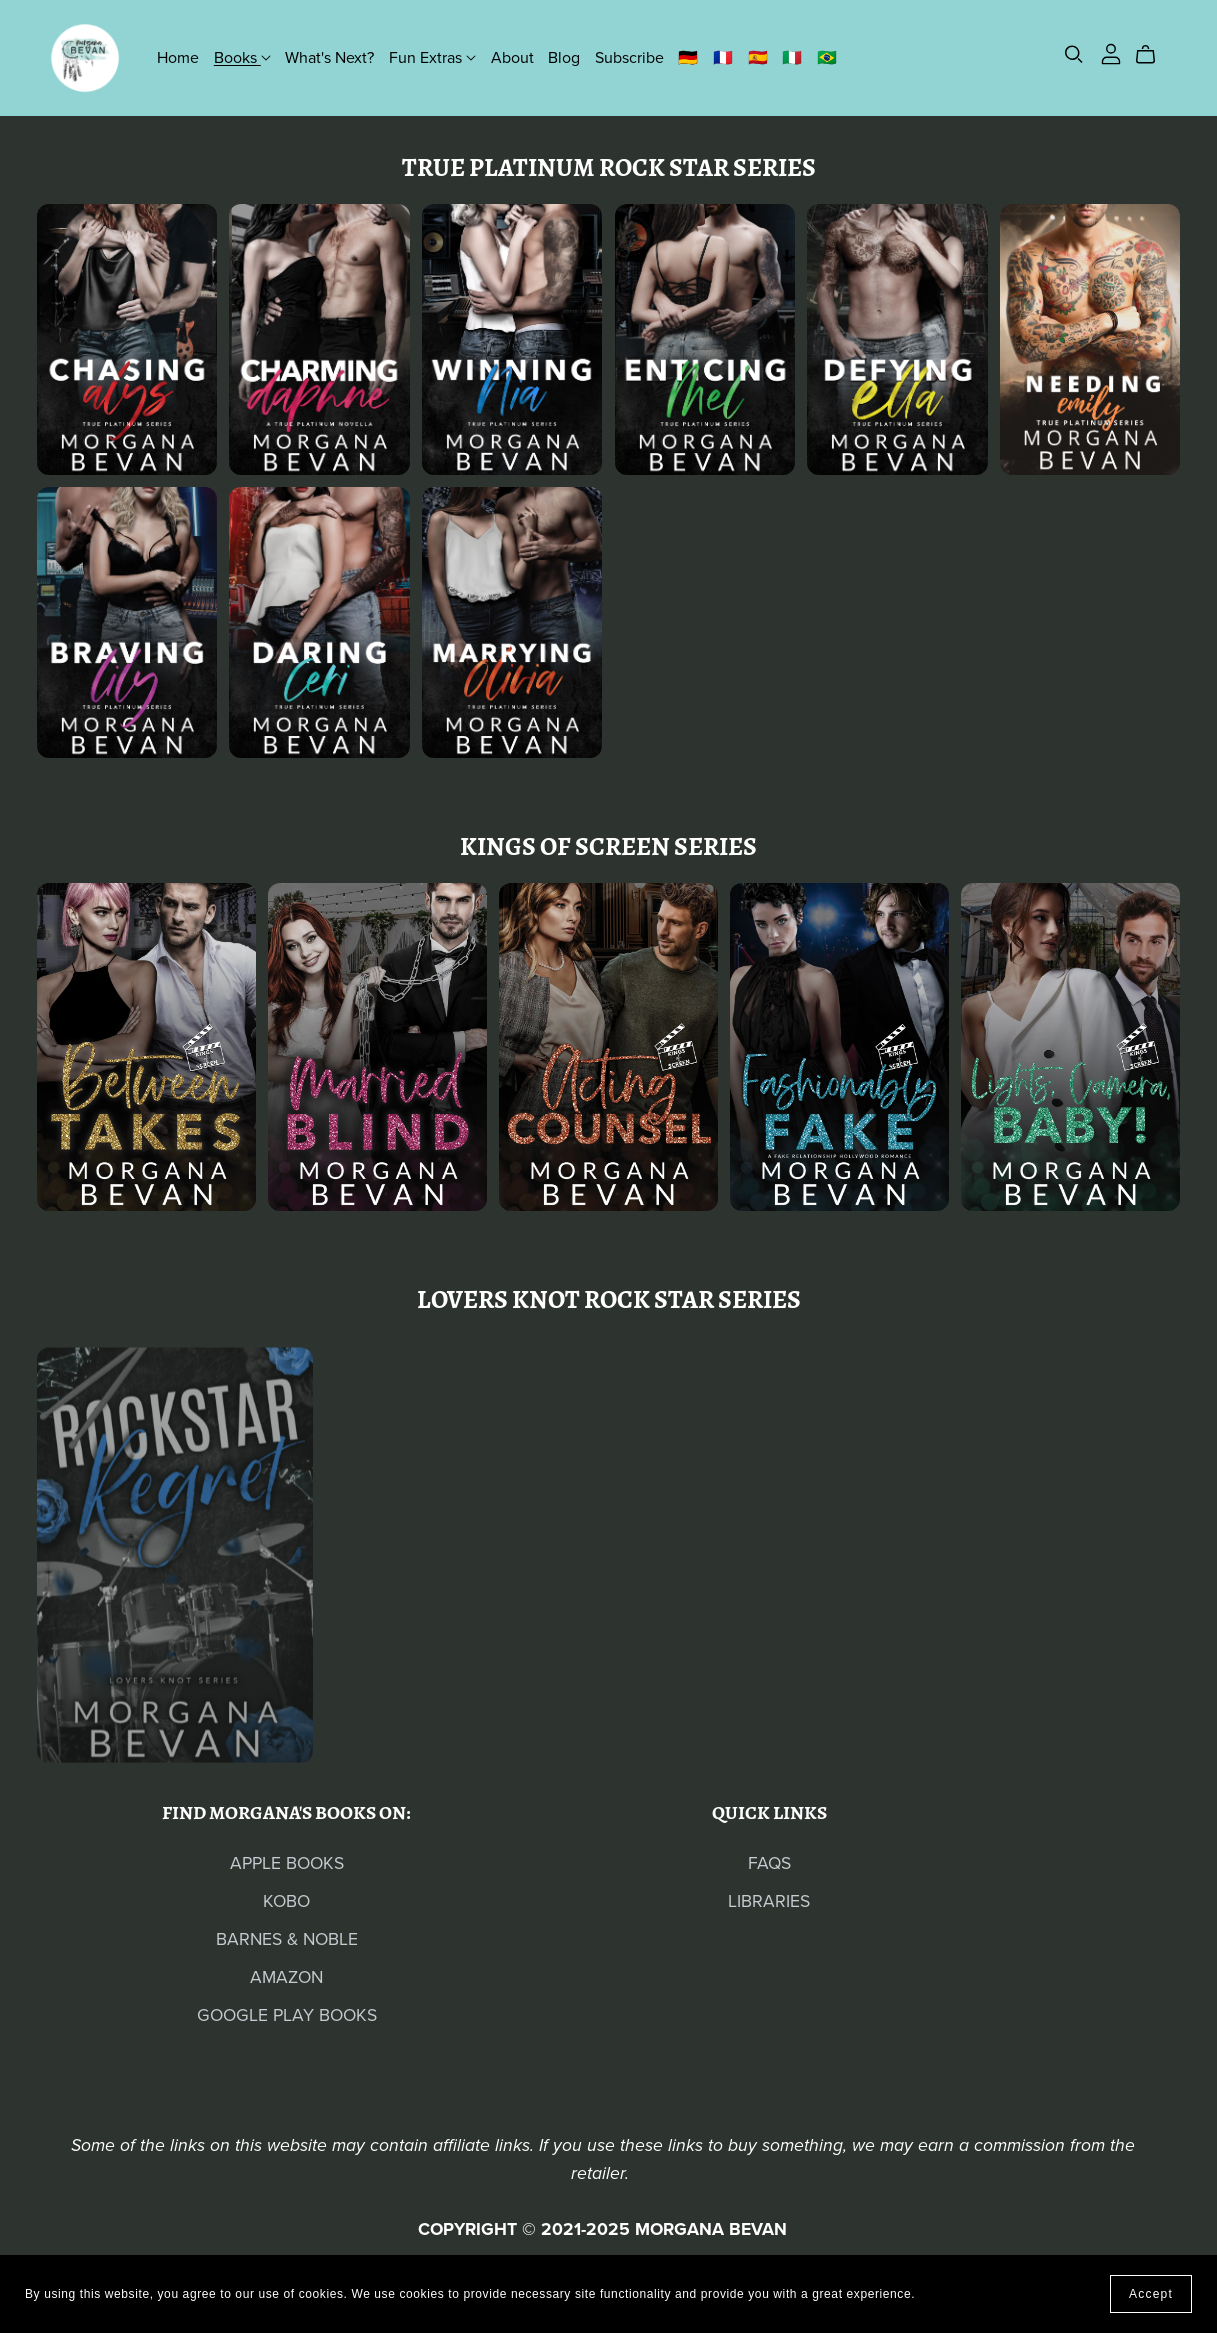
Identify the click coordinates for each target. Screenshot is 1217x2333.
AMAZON (286, 1977)
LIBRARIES (769, 1901)
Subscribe (629, 57)
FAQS (769, 1863)
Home (178, 57)
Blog (564, 57)
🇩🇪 (688, 57)
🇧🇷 (827, 57)
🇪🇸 (758, 57)
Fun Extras (432, 57)
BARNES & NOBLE (287, 1939)
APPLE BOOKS (287, 1863)
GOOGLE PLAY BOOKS (287, 2015)
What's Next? (329, 57)
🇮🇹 (792, 57)
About (512, 57)
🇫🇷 (723, 57)
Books (242, 57)
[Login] (1111, 53)
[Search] (1074, 54)
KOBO (286, 1901)
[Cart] (1153, 55)
